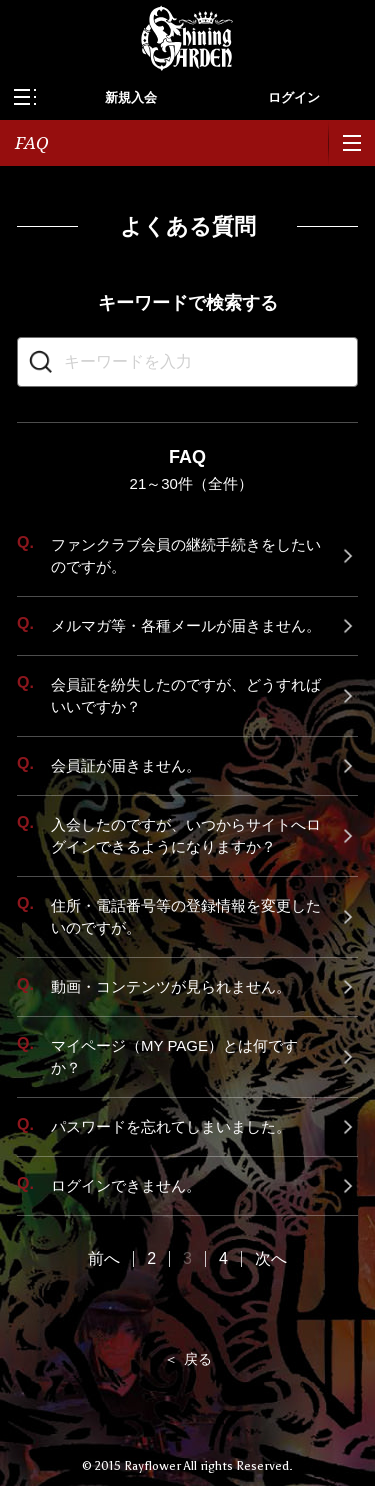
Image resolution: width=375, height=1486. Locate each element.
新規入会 (131, 97)
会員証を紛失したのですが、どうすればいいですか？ (186, 695)
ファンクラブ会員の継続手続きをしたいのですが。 (186, 555)
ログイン (294, 97)
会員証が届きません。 (126, 765)
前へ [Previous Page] (104, 1259)
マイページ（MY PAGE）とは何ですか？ (174, 1056)
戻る (198, 1359)
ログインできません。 (126, 1185)
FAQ (32, 143)
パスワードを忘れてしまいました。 (171, 1126)
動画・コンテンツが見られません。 (171, 986)
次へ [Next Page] (271, 1259)
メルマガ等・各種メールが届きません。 (186, 625)
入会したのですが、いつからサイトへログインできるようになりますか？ (186, 835)
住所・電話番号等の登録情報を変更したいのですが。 (186, 916)
